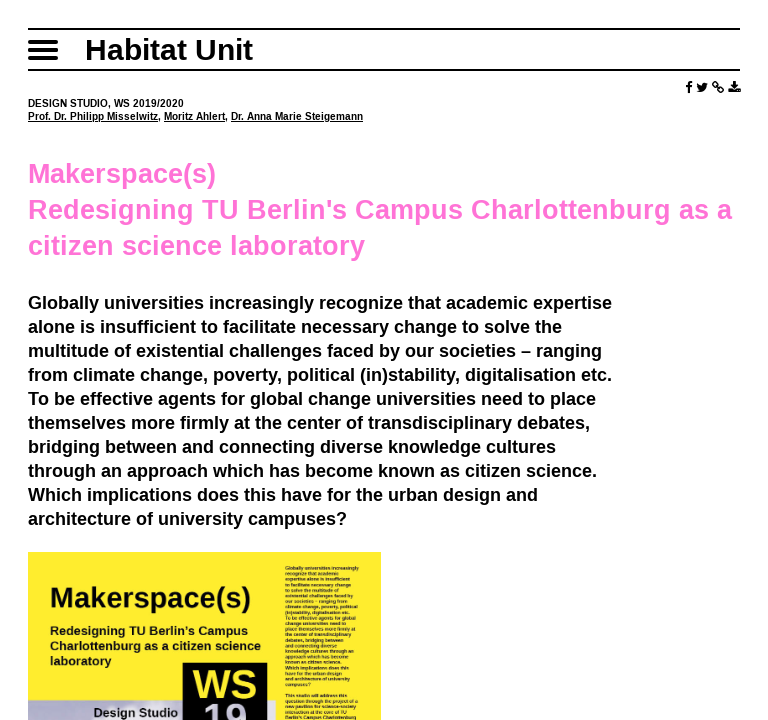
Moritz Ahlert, (196, 116)
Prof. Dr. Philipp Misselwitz (93, 116)
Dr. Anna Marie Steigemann (297, 116)
